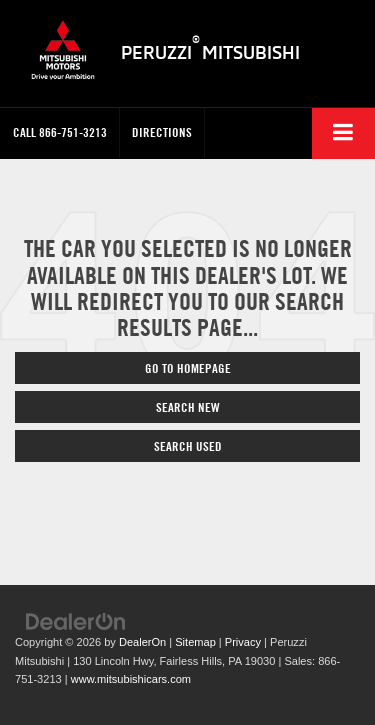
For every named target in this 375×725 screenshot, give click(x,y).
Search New (188, 407)
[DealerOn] (76, 620)
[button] (60, 132)
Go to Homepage (188, 368)
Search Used (188, 446)
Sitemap (195, 642)
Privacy (243, 642)
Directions (162, 132)
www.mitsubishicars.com (131, 679)
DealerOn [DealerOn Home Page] (142, 642)
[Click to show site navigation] (343, 133)
